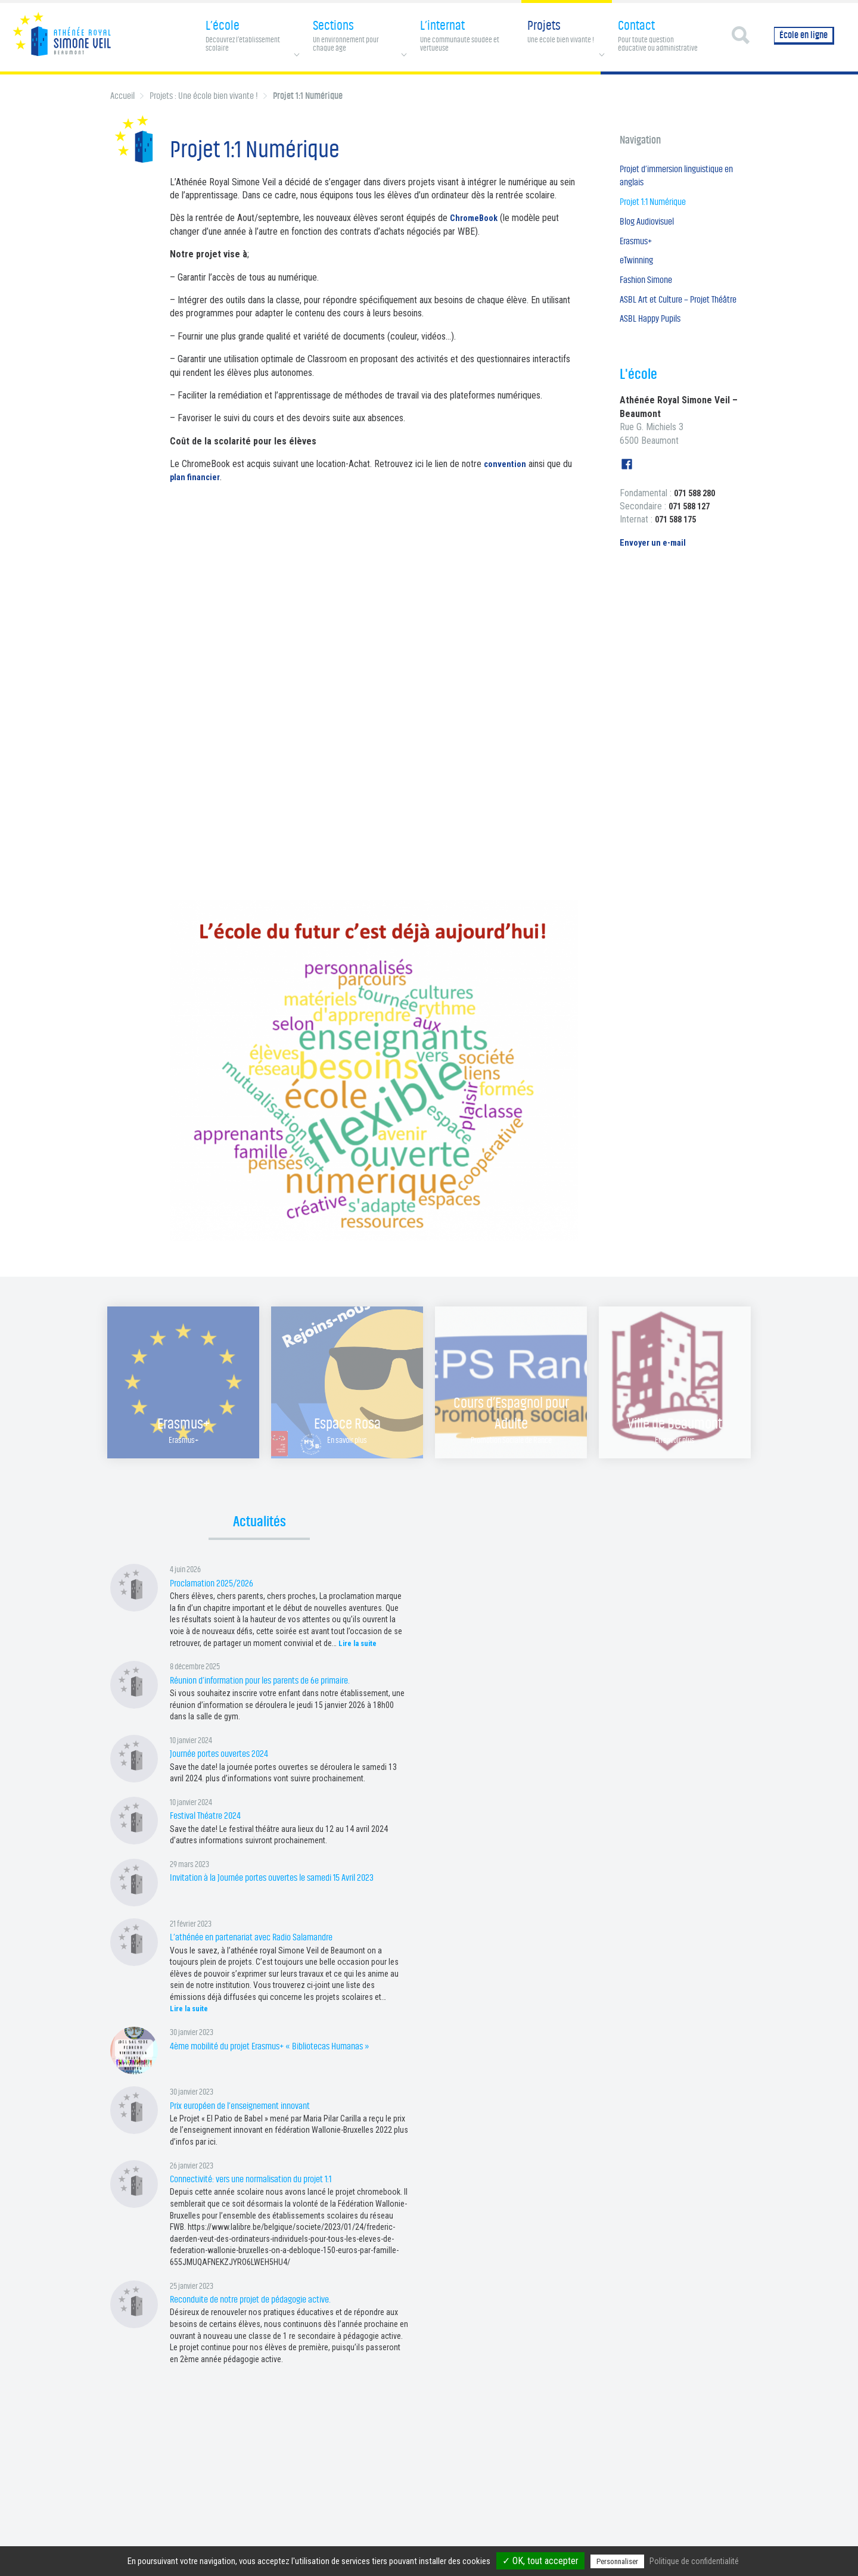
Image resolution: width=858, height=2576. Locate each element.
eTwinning (639, 269)
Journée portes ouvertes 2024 (224, 1753)
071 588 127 (692, 534)
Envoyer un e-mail (656, 571)
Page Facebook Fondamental (360, 2541)
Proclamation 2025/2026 (216, 1583)
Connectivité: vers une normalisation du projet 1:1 (262, 2179)
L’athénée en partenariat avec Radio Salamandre (262, 1937)
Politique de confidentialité (483, 2541)
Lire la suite (359, 1643)
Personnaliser (617, 2561)
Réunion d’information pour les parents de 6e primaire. (273, 1680)
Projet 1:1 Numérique (658, 205)
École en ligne (803, 35)
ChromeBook (476, 217)
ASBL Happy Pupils (654, 347)
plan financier (197, 477)
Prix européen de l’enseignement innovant (250, 2105)
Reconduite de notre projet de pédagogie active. (261, 2299)
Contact (422, 2541)
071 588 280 (698, 521)
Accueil (122, 96)
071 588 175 (678, 547)
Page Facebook (287, 2541)
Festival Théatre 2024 (209, 1815)
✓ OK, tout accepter (540, 2560)
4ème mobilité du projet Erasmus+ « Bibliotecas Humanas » (283, 2046)
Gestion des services (562, 2541)
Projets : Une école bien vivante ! (204, 96)
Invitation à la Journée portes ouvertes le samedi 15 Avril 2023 (285, 1877)
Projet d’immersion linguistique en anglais (679, 177)
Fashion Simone (650, 289)
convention (506, 463)
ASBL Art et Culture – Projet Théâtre (670, 318)
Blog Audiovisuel (651, 226)
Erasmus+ (638, 248)
